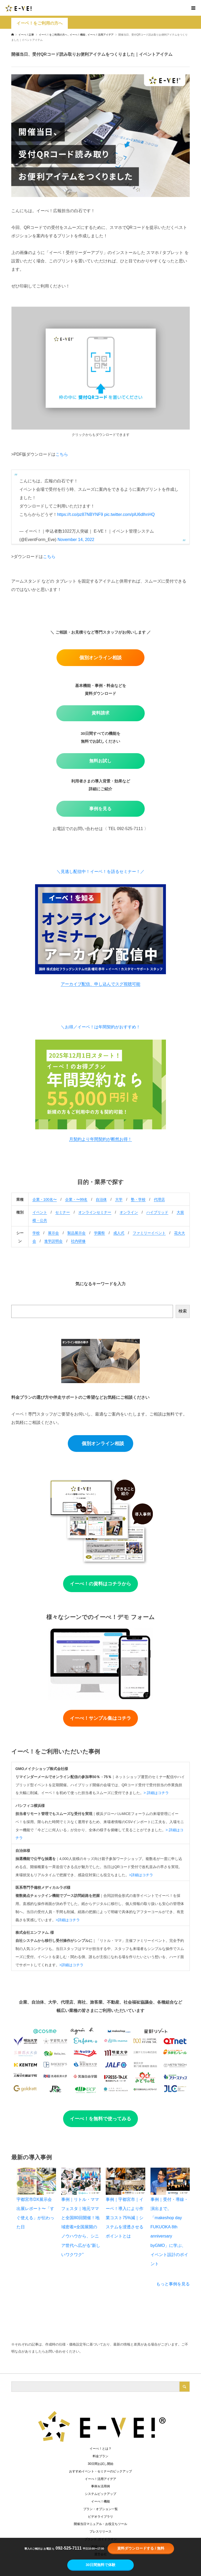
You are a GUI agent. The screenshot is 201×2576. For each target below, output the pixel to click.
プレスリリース (100, 2531)
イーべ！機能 (100, 2501)
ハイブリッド (157, 1212)
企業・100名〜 (44, 1199)
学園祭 (99, 1233)
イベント (39, 1212)
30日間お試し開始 (100, 2464)
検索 (182, 1311)
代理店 (159, 1199)
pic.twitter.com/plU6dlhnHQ (129, 514)
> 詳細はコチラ (156, 1793)
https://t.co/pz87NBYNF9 (80, 514)
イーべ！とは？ (100, 2448)
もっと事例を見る (173, 2284)
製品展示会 (76, 1233)
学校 (36, 1233)
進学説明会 (53, 1241)
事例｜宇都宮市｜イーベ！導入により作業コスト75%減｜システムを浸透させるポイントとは (124, 2218)
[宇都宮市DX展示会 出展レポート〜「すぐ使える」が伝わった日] (36, 2181)
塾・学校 (138, 1199)
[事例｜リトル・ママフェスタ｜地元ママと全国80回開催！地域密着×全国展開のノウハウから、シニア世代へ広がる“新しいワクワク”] (80, 2181)
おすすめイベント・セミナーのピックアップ (100, 2471)
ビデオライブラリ (100, 2516)
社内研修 (78, 1241)
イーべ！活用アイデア (100, 2479)
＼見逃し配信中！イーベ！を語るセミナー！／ (100, 871)
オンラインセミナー (94, 1212)
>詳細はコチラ (141, 1875)
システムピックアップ (100, 2494)
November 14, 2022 (76, 539)
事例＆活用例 (100, 2486)
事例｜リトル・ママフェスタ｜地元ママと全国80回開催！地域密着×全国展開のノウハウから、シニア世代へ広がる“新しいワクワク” (80, 2227)
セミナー (62, 1212)
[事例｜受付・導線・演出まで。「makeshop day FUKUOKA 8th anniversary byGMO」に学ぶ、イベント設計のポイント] (170, 2181)
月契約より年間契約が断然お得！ (100, 1139)
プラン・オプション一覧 (100, 2509)
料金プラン (100, 2456)
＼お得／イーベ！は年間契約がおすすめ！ (100, 1027)
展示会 (53, 1233)
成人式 (118, 1233)
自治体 (101, 1199)
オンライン (129, 1212)
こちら (61, 454)
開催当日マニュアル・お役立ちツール (100, 2524)
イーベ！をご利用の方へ (39, 23)
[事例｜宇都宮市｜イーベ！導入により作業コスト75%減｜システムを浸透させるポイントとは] (125, 2181)
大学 (118, 1199)
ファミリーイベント (149, 1233)
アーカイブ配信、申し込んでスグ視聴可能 (100, 984)
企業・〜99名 (76, 1199)
